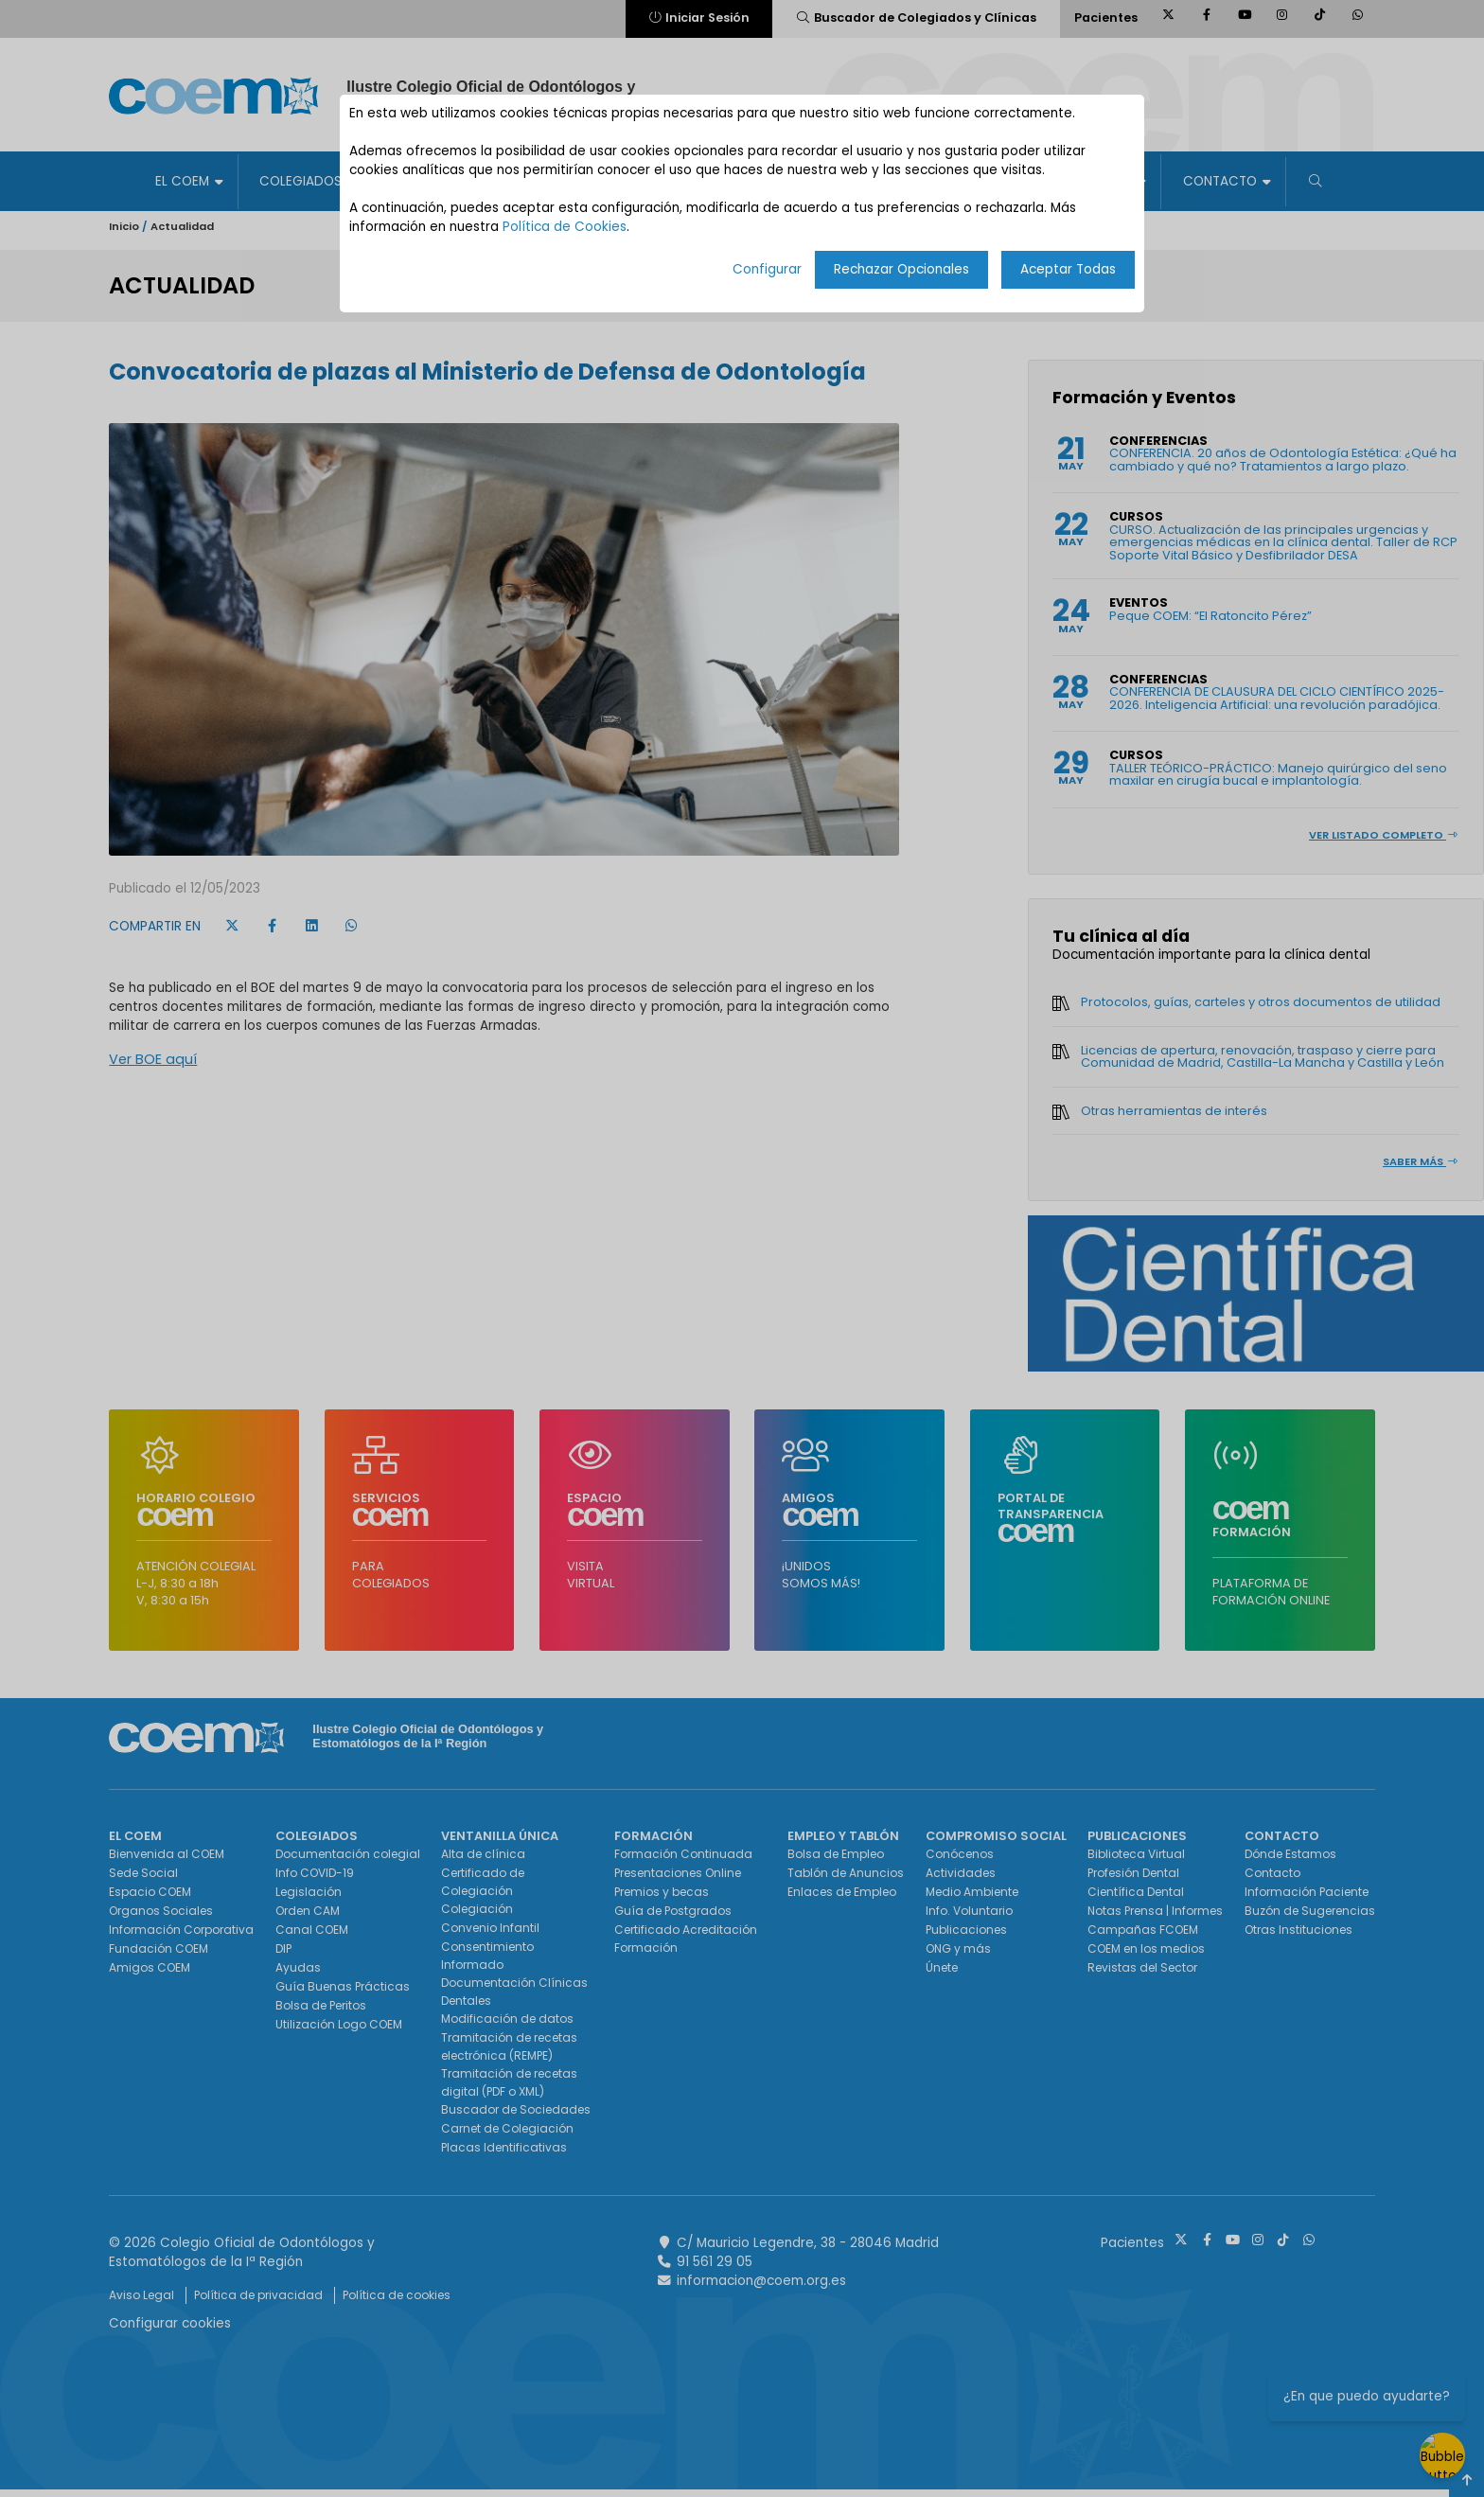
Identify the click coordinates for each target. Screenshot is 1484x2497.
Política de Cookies (565, 227)
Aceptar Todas (1068, 269)
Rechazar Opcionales (901, 269)
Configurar (767, 269)
